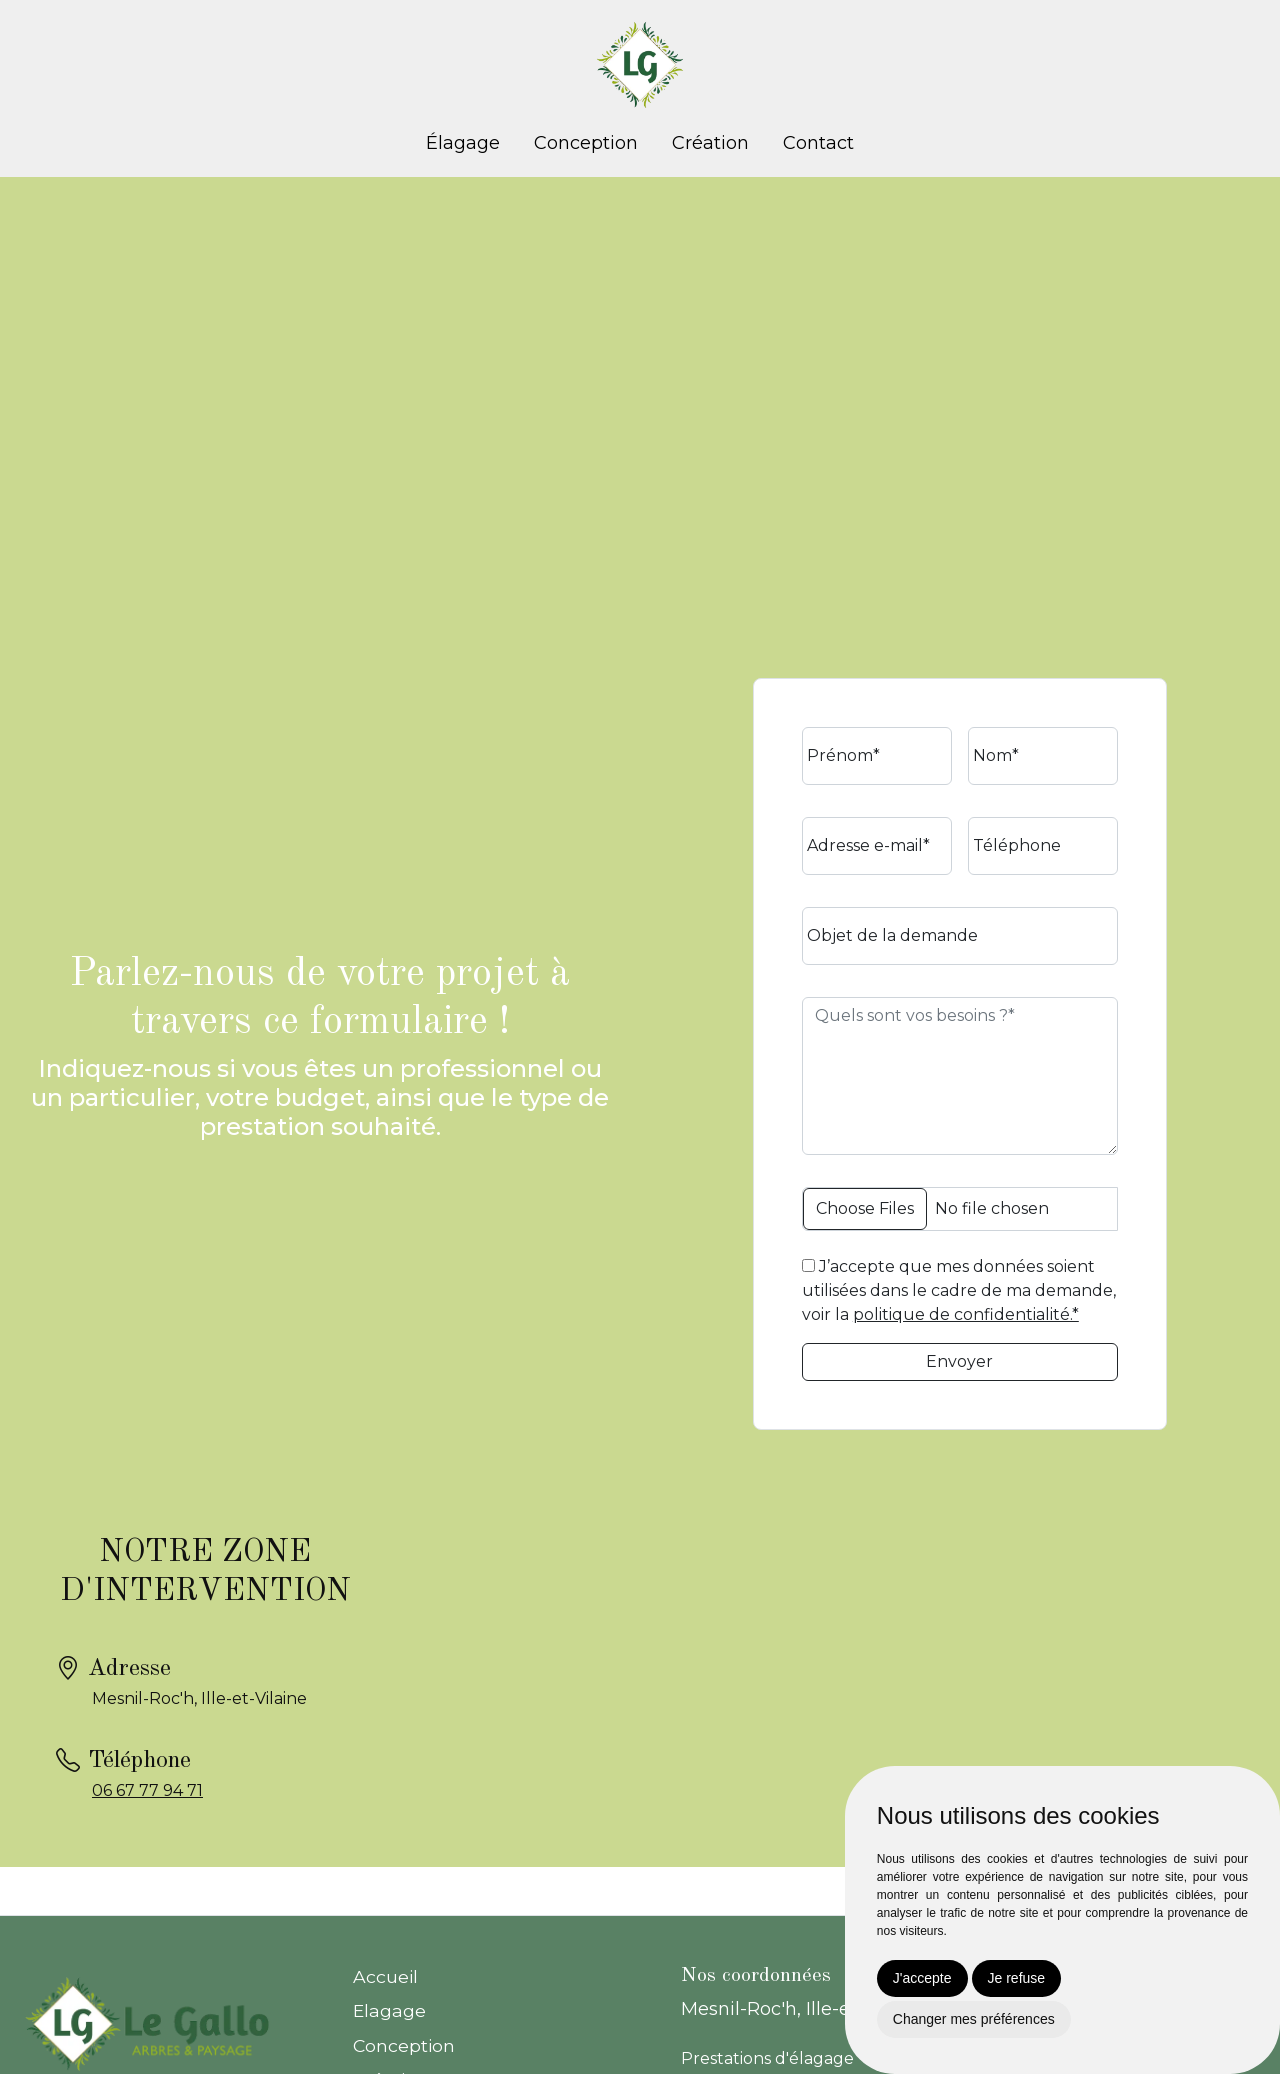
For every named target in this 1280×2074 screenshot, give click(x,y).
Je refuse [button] (1017, 1978)
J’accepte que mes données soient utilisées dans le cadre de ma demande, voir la (959, 1290)
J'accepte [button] (922, 1978)
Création (710, 143)
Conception (586, 143)
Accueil (385, 1976)
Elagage (389, 2010)
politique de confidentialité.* (966, 1314)
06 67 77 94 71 (147, 1790)
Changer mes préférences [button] (974, 2019)
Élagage (463, 143)
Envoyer (959, 1361)
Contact (818, 143)
